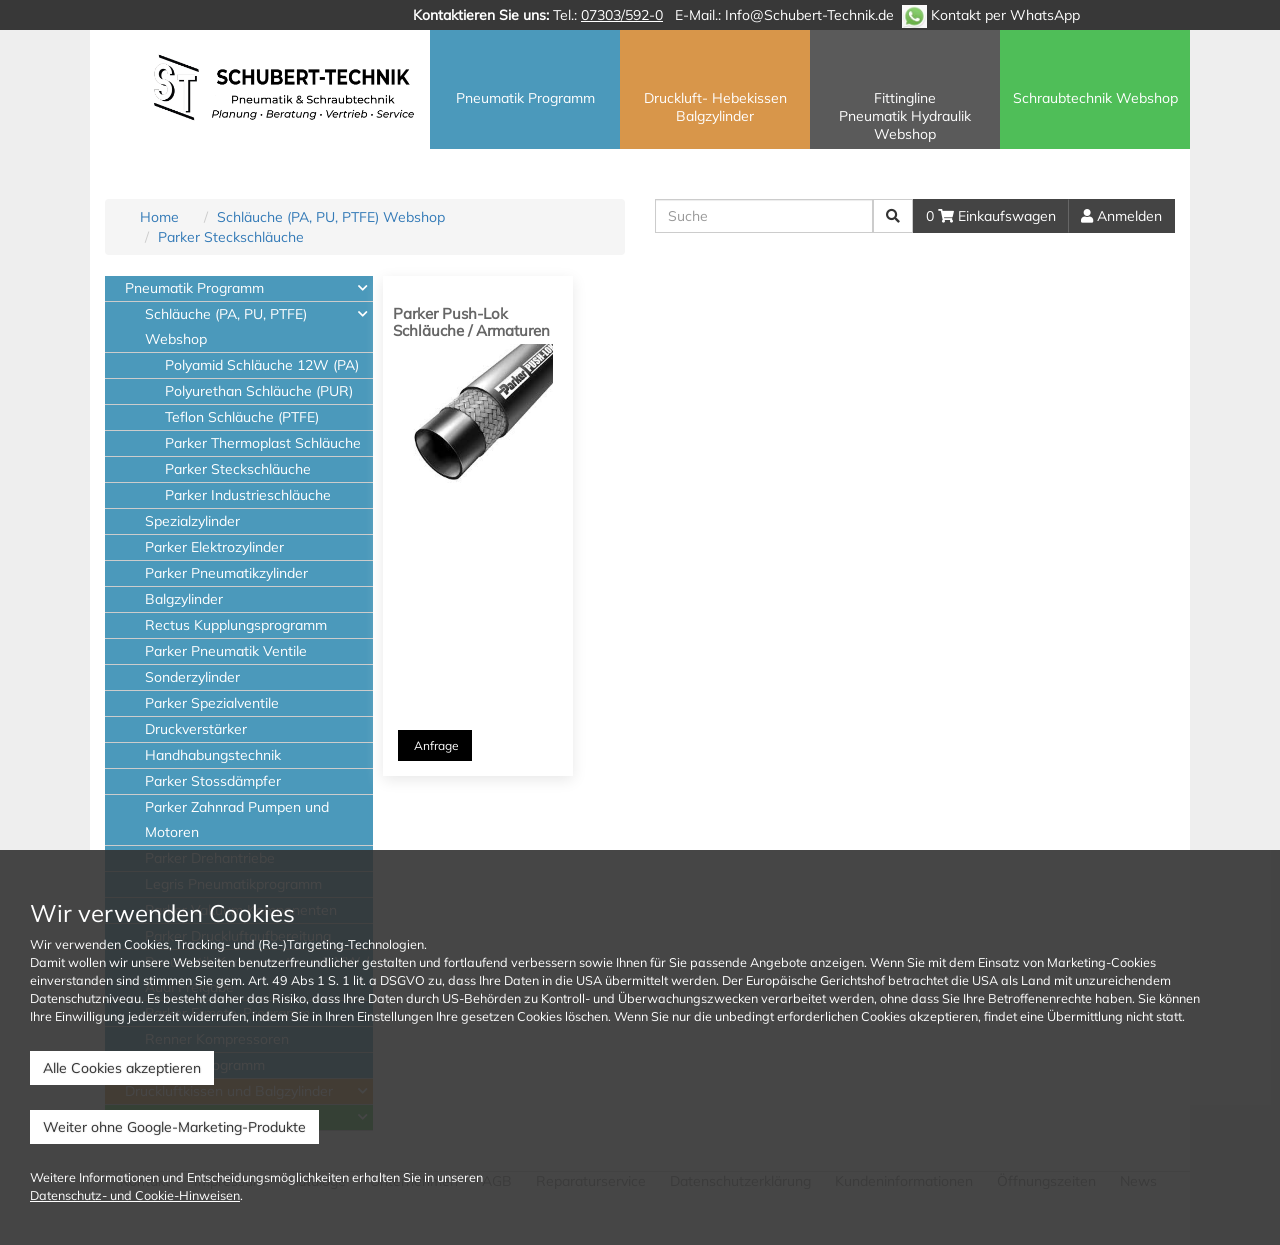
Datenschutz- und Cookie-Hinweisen (135, 1195)
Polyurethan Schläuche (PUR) (259, 391)
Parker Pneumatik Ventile (226, 651)
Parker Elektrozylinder (214, 547)
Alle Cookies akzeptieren (122, 1068)
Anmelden (1121, 216)
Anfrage (435, 745)
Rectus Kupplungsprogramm (236, 625)
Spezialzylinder (192, 521)
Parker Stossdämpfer (213, 781)
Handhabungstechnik (213, 755)
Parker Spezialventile (212, 703)
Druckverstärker (196, 729)
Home (159, 217)
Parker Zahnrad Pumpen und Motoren (237, 819)
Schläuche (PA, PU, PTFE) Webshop (331, 217)
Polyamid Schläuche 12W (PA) (262, 365)
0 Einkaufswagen (991, 216)
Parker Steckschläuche (231, 237)
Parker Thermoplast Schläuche (263, 443)
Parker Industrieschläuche (248, 495)
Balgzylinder (184, 599)
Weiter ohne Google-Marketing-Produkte (174, 1127)
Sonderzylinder (192, 677)
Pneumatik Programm (194, 288)
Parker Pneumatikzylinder (226, 573)
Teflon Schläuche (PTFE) (242, 417)
